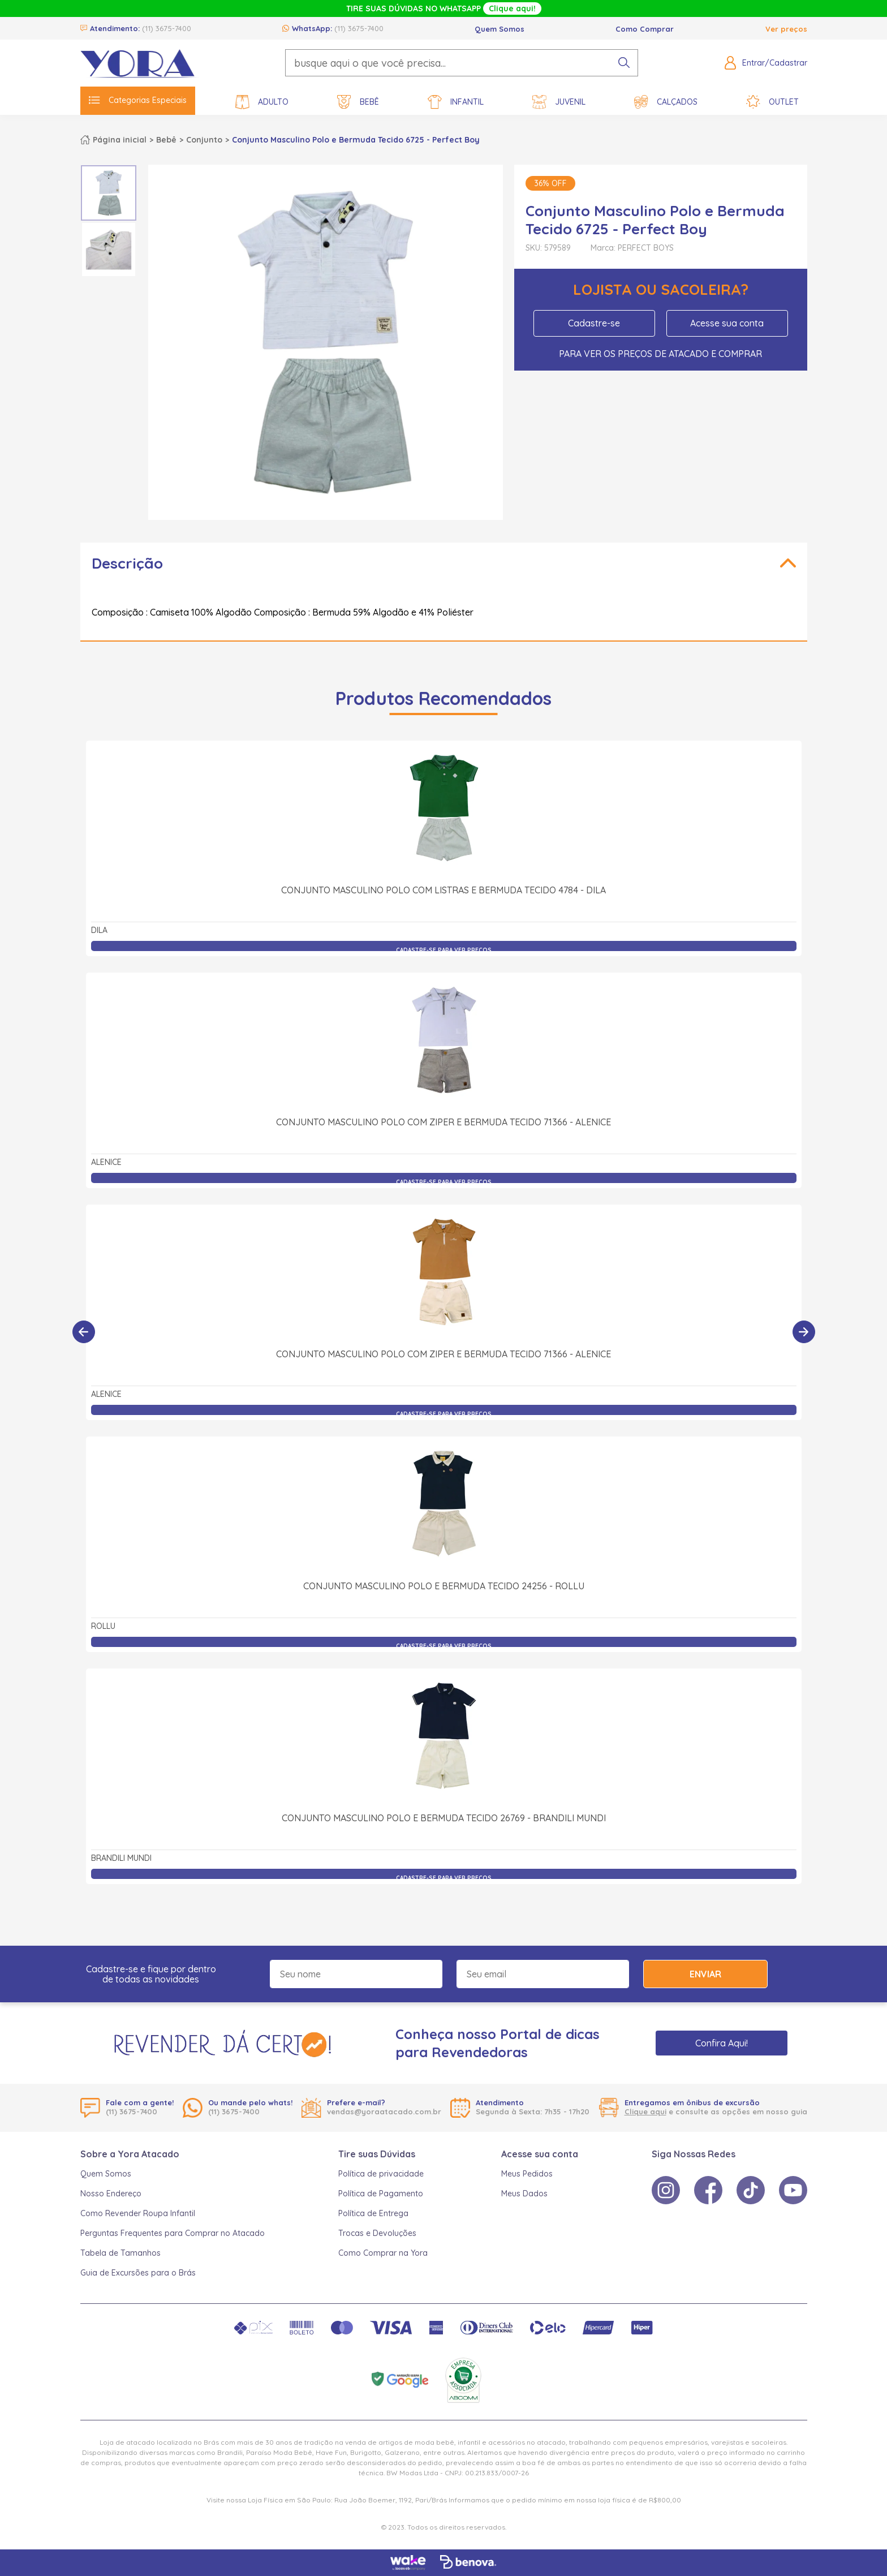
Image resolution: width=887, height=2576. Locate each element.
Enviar (705, 1974)
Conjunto (204, 140)
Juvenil (558, 102)
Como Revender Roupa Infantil (137, 2213)
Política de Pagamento (380, 2193)
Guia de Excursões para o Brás (138, 2273)
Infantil (456, 102)
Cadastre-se (594, 323)
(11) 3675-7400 (166, 28)
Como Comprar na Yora (383, 2253)
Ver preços (786, 28)
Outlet (772, 102)
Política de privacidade (381, 2174)
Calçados (665, 102)
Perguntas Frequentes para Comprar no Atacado (172, 2233)
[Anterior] (83, 1332)
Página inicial (120, 140)
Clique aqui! (512, 8)
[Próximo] (804, 1332)
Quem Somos (499, 28)
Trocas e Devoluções (377, 2233)
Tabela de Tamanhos (120, 2253)
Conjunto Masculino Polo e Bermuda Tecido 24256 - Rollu (443, 1586)
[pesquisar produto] (624, 62)
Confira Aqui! (721, 2043)
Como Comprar (644, 28)
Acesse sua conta (727, 323)
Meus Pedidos (527, 2174)
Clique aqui (645, 2111)
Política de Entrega (373, 2213)
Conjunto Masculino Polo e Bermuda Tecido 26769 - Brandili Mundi (444, 1818)
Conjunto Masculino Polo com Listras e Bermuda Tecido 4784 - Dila (443, 890)
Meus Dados (524, 2193)
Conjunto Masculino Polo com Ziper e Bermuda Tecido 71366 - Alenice (443, 1122)
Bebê (358, 102)
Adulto (262, 102)
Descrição (127, 563)
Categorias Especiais (138, 100)
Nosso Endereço (110, 2193)
